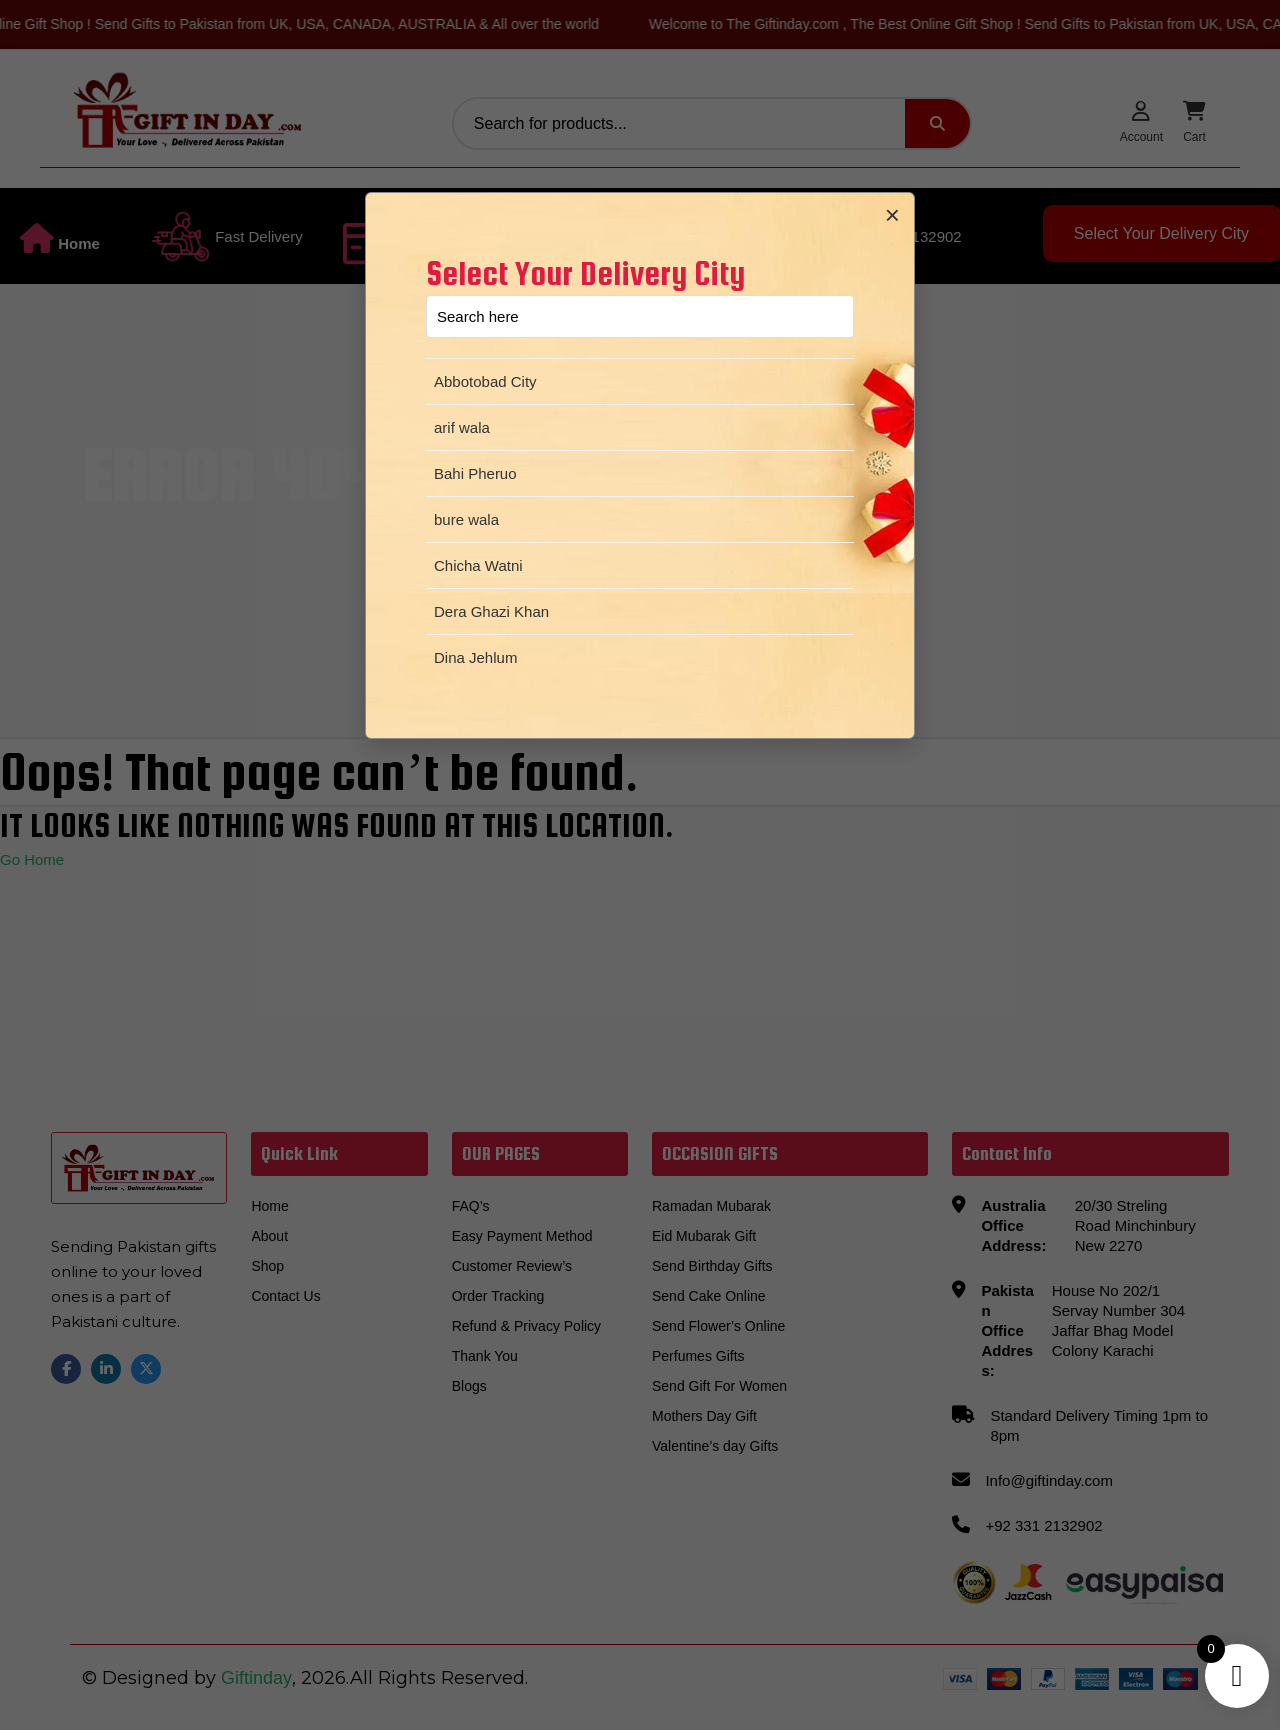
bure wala (466, 519)
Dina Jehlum (475, 657)
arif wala (462, 427)
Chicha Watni (478, 565)
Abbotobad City (485, 381)
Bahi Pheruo (475, 473)
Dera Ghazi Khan (491, 611)
